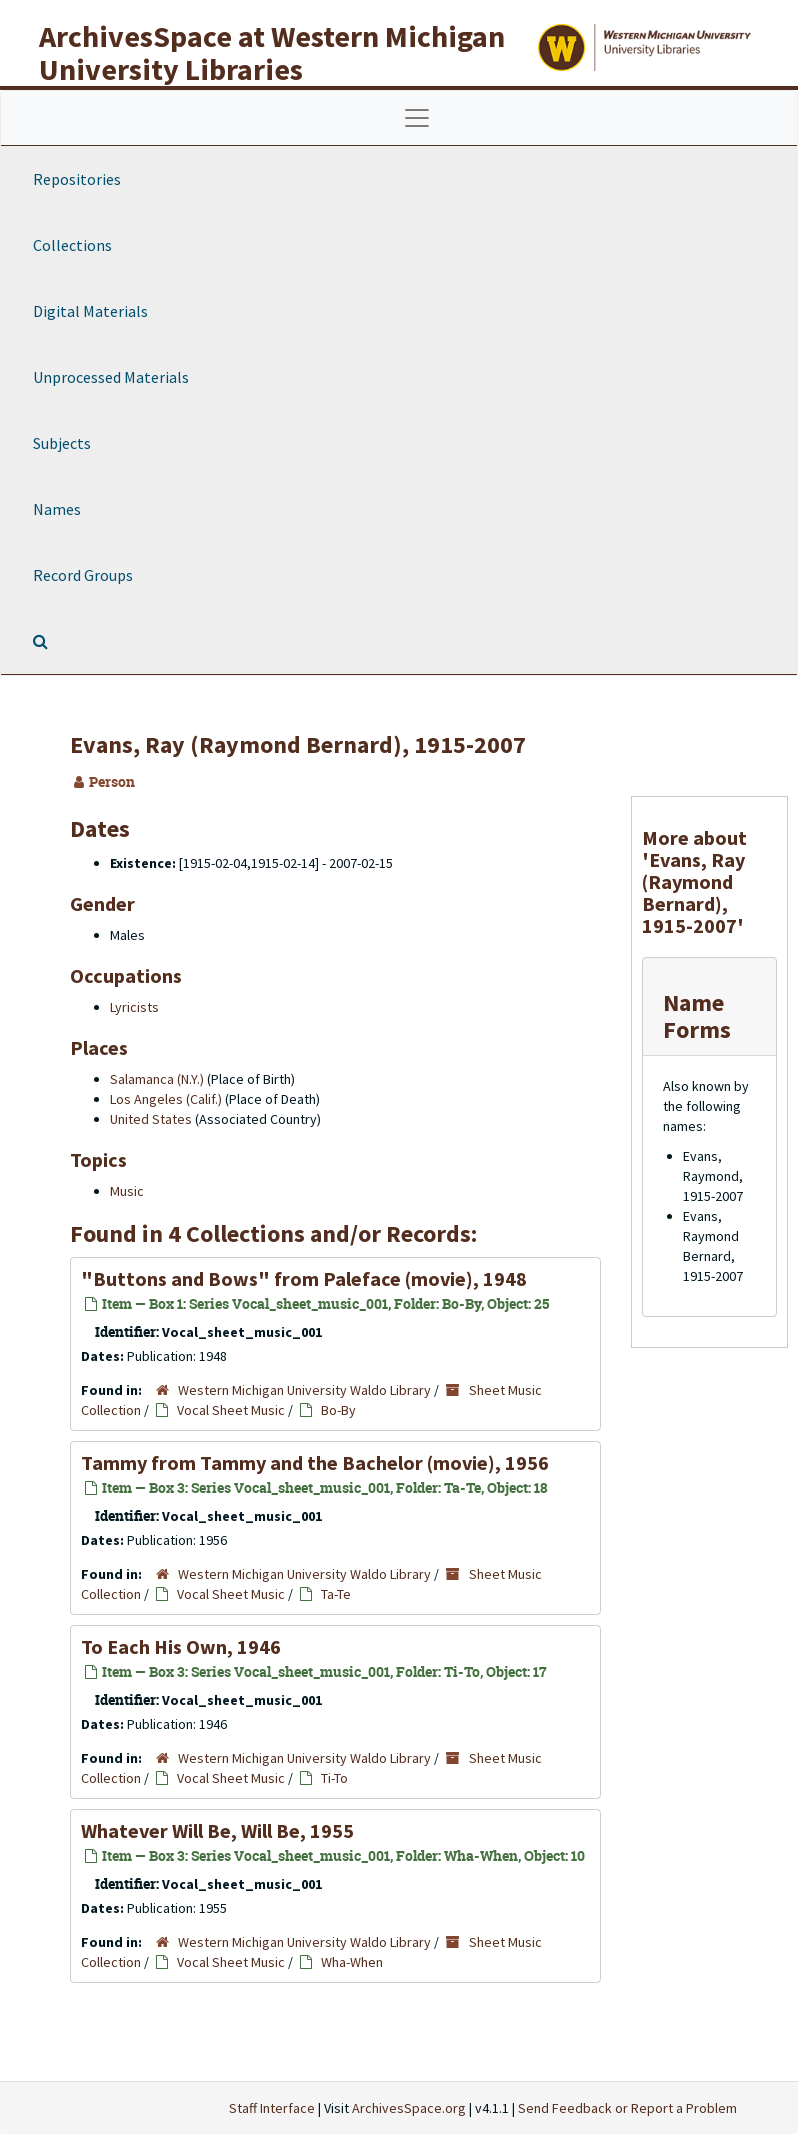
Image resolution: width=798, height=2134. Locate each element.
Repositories (77, 179)
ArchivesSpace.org (409, 2108)
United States (151, 1119)
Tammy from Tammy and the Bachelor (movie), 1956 (315, 1462)
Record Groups (83, 575)
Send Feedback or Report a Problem (627, 2108)
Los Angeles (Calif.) (166, 1099)
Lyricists (134, 1007)
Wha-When (352, 1962)
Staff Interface (272, 2108)
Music (127, 1191)
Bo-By (338, 1410)
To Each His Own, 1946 (181, 1646)
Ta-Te (336, 1594)
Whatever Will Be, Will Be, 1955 (217, 1830)
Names (57, 509)
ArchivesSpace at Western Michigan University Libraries (272, 52)
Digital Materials (90, 311)
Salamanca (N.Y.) (157, 1079)
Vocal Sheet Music (231, 1410)
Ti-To (334, 1778)
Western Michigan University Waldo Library (304, 1390)
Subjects (62, 443)
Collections (72, 245)
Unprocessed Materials (111, 377)
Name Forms (697, 1015)
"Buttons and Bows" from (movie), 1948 (304, 1278)
